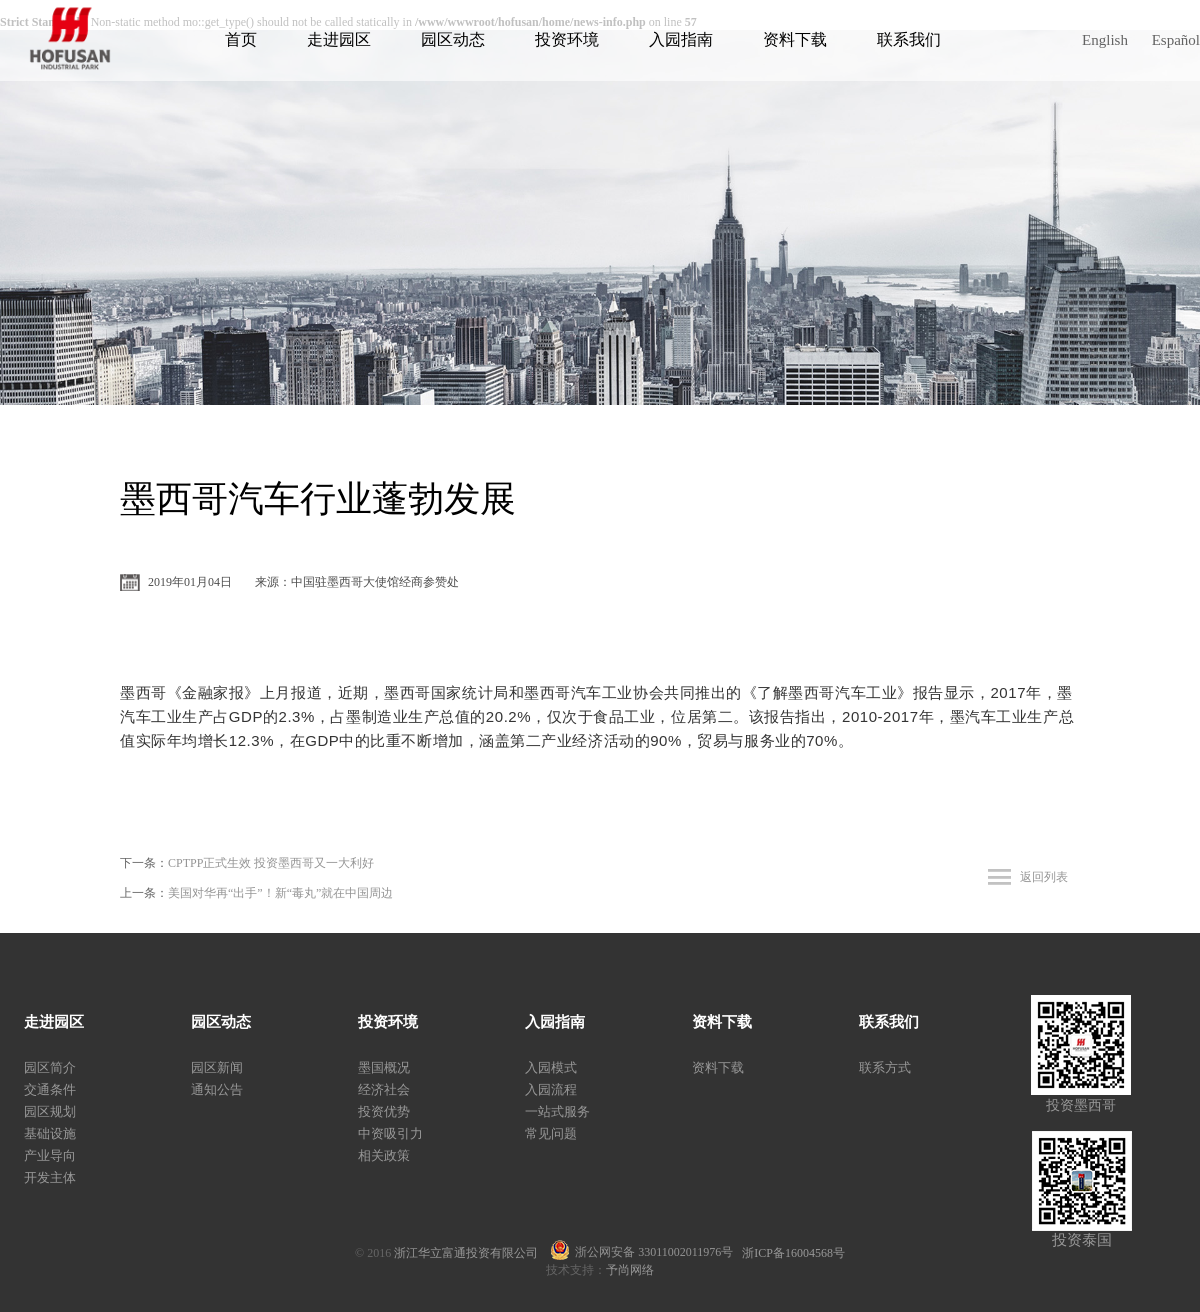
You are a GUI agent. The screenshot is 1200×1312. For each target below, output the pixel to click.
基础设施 (50, 1133)
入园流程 (551, 1089)
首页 (241, 39)
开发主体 (50, 1177)
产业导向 (50, 1155)
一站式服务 (557, 1111)
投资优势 (384, 1111)
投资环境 (567, 39)
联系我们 (909, 39)
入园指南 (681, 39)
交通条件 (50, 1089)
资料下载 (795, 39)
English (1105, 40)
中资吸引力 (390, 1133)
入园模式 (551, 1067)
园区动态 (453, 39)
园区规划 (50, 1111)
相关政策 (384, 1155)
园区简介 (50, 1067)
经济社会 (384, 1089)
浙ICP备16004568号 (793, 1253)
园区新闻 (217, 1067)
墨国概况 (384, 1067)
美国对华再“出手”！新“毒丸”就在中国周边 (280, 893)
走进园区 (339, 39)
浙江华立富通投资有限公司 (472, 1253)
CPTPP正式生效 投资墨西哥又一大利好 (271, 863)
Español (1176, 40)
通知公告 (217, 1089)
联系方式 (885, 1067)
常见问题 (551, 1133)
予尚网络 (630, 1270)
